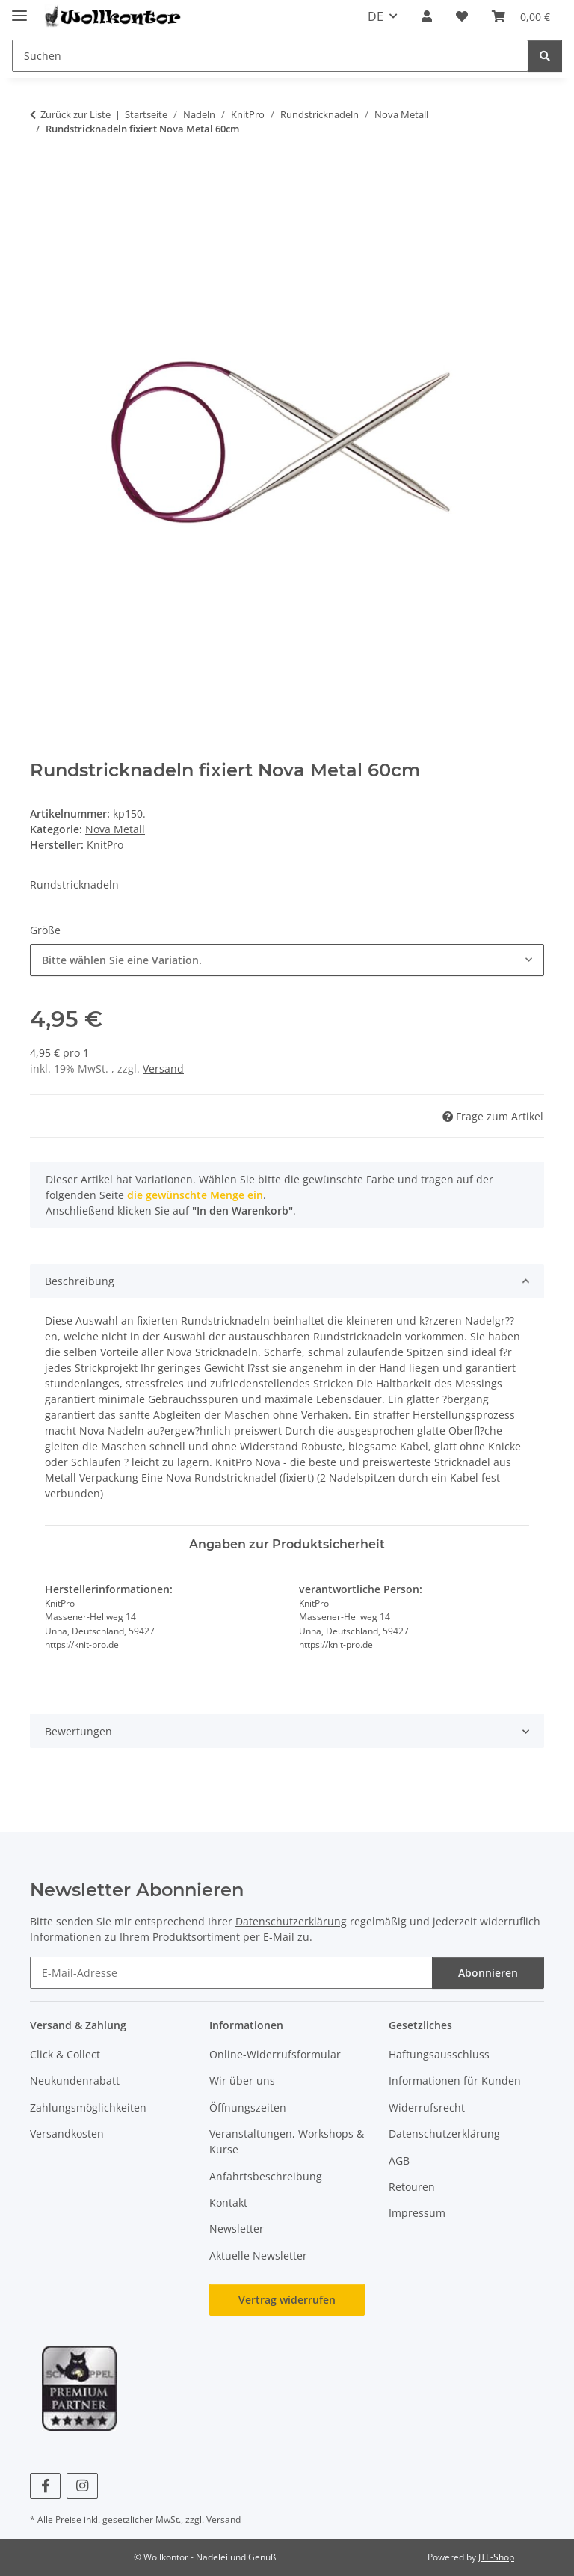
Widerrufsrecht (427, 2107)
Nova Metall (115, 829)
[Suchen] (545, 56)
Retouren (412, 2187)
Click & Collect (65, 2054)
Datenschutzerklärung (291, 1921)
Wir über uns (242, 2080)
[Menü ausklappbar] (19, 9)
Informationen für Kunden (455, 2080)
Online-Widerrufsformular (275, 2054)
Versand (163, 1068)
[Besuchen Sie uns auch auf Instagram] (82, 2486)
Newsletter (236, 2228)
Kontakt (228, 2202)
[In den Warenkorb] (42, 176)
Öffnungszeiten (247, 2107)
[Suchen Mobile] (270, 56)
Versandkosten (67, 2133)
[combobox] (287, 960)
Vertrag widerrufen (287, 2300)
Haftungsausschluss (439, 2054)
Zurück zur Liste (75, 114)
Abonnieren (488, 1973)
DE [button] (375, 16)
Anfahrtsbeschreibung (265, 2176)
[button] (427, 16)
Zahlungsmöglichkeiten (88, 2107)
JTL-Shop (496, 2557)
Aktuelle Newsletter (258, 2255)
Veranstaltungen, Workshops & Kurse (286, 2141)
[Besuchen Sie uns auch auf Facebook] (45, 2486)
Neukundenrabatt (75, 2080)
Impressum (417, 2213)
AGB (399, 2160)
